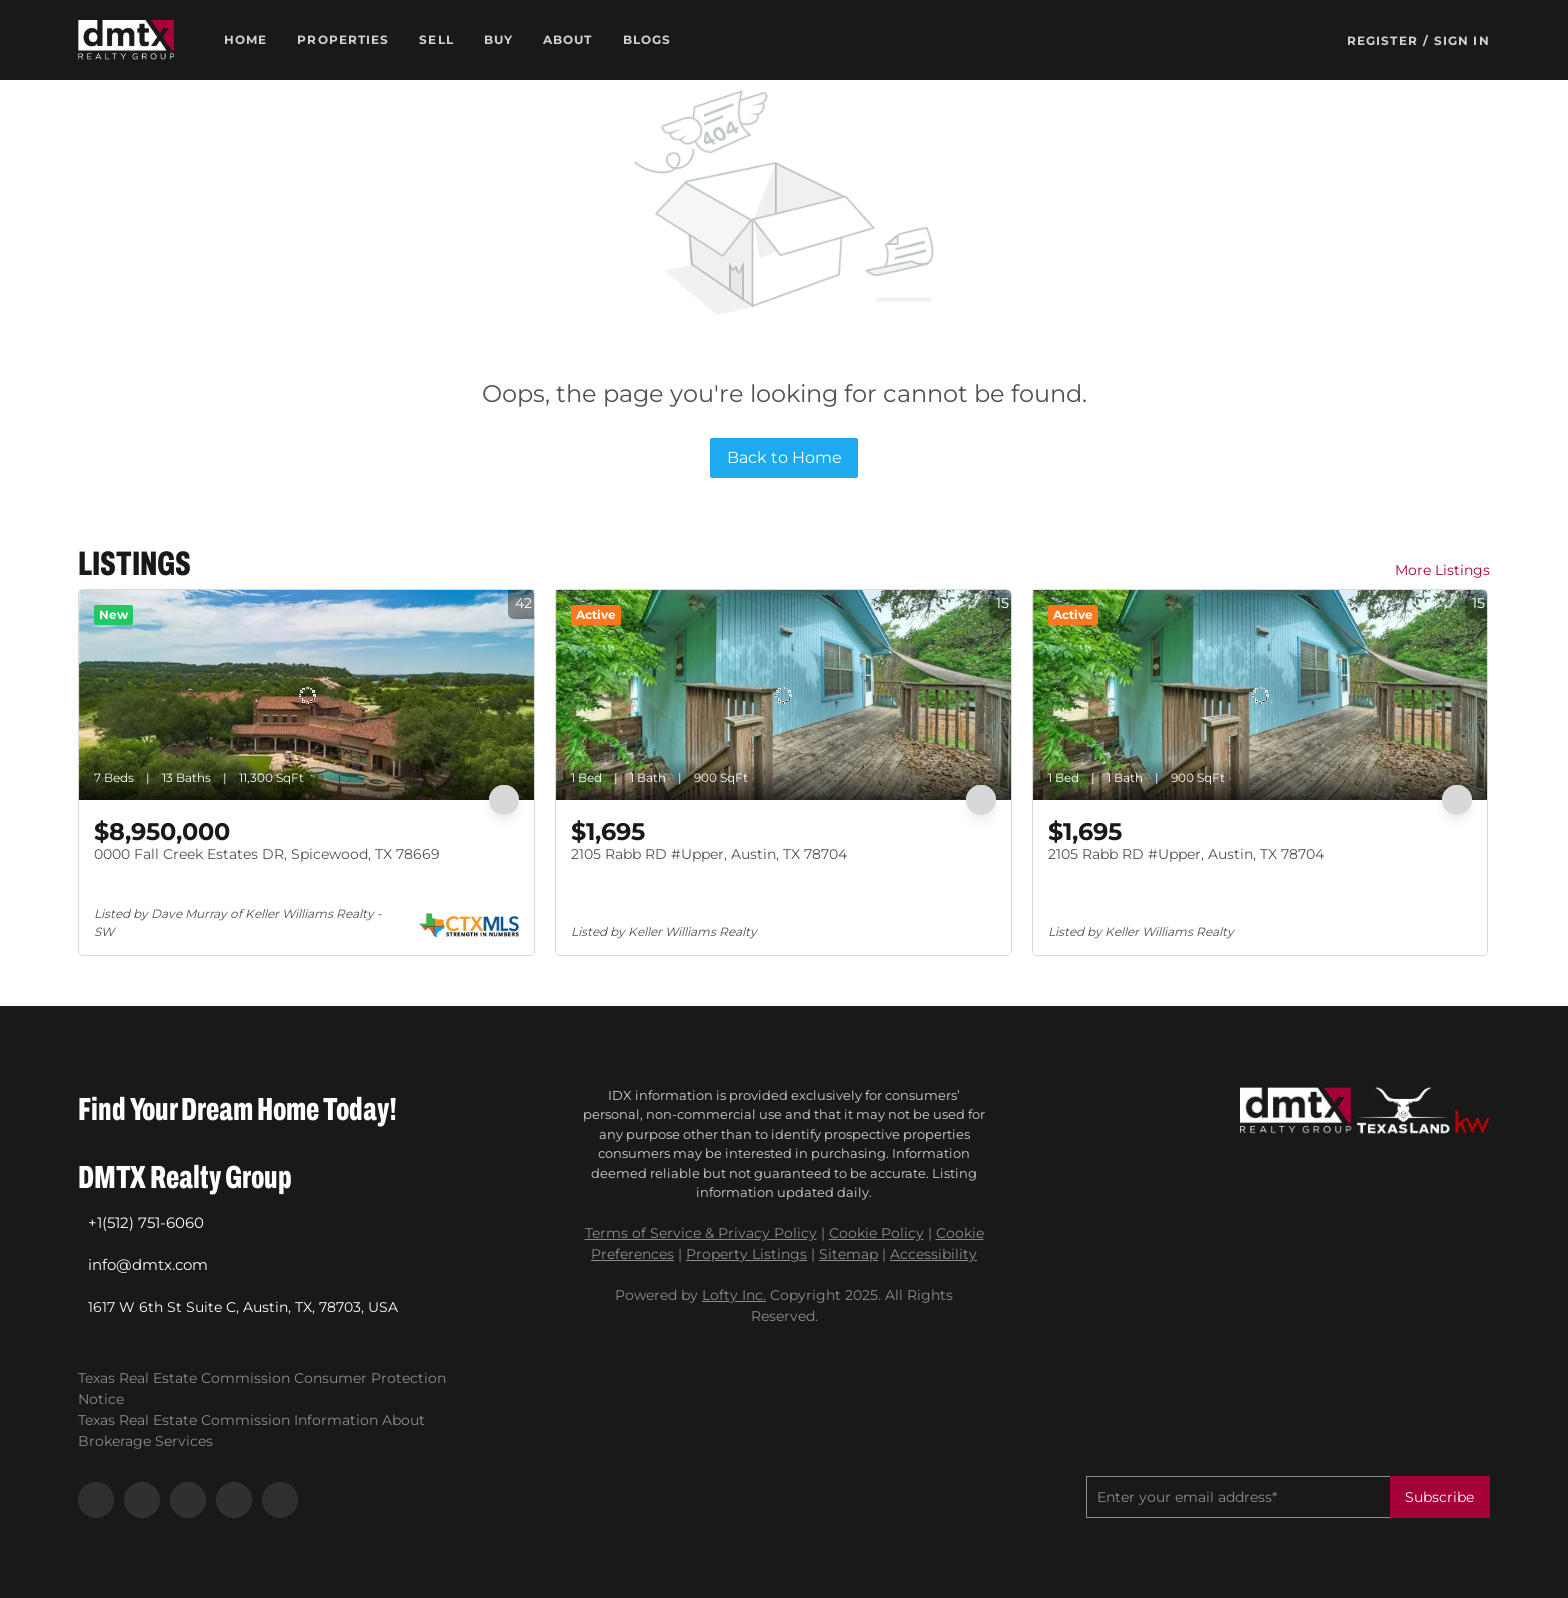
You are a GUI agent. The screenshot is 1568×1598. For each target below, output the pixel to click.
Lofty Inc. (734, 1295)
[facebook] (96, 1500)
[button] (126, 40)
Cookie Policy (876, 1233)
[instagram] (188, 1500)
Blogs (647, 39)
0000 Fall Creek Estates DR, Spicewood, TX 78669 (267, 854)
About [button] (568, 39)
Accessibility (933, 1254)
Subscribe (1439, 1497)
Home (245, 39)
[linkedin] (142, 1500)
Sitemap (848, 1254)
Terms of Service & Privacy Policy (701, 1233)
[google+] (280, 1500)
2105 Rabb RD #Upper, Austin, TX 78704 (709, 854)
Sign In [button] (1462, 40)
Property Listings (746, 1254)
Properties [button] (343, 39)
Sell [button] (436, 39)
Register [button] (1382, 40)
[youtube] (234, 1500)
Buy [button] (498, 39)
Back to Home (784, 457)
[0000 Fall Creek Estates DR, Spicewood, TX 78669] (306, 695)
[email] (1238, 1497)
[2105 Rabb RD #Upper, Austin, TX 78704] (783, 695)
